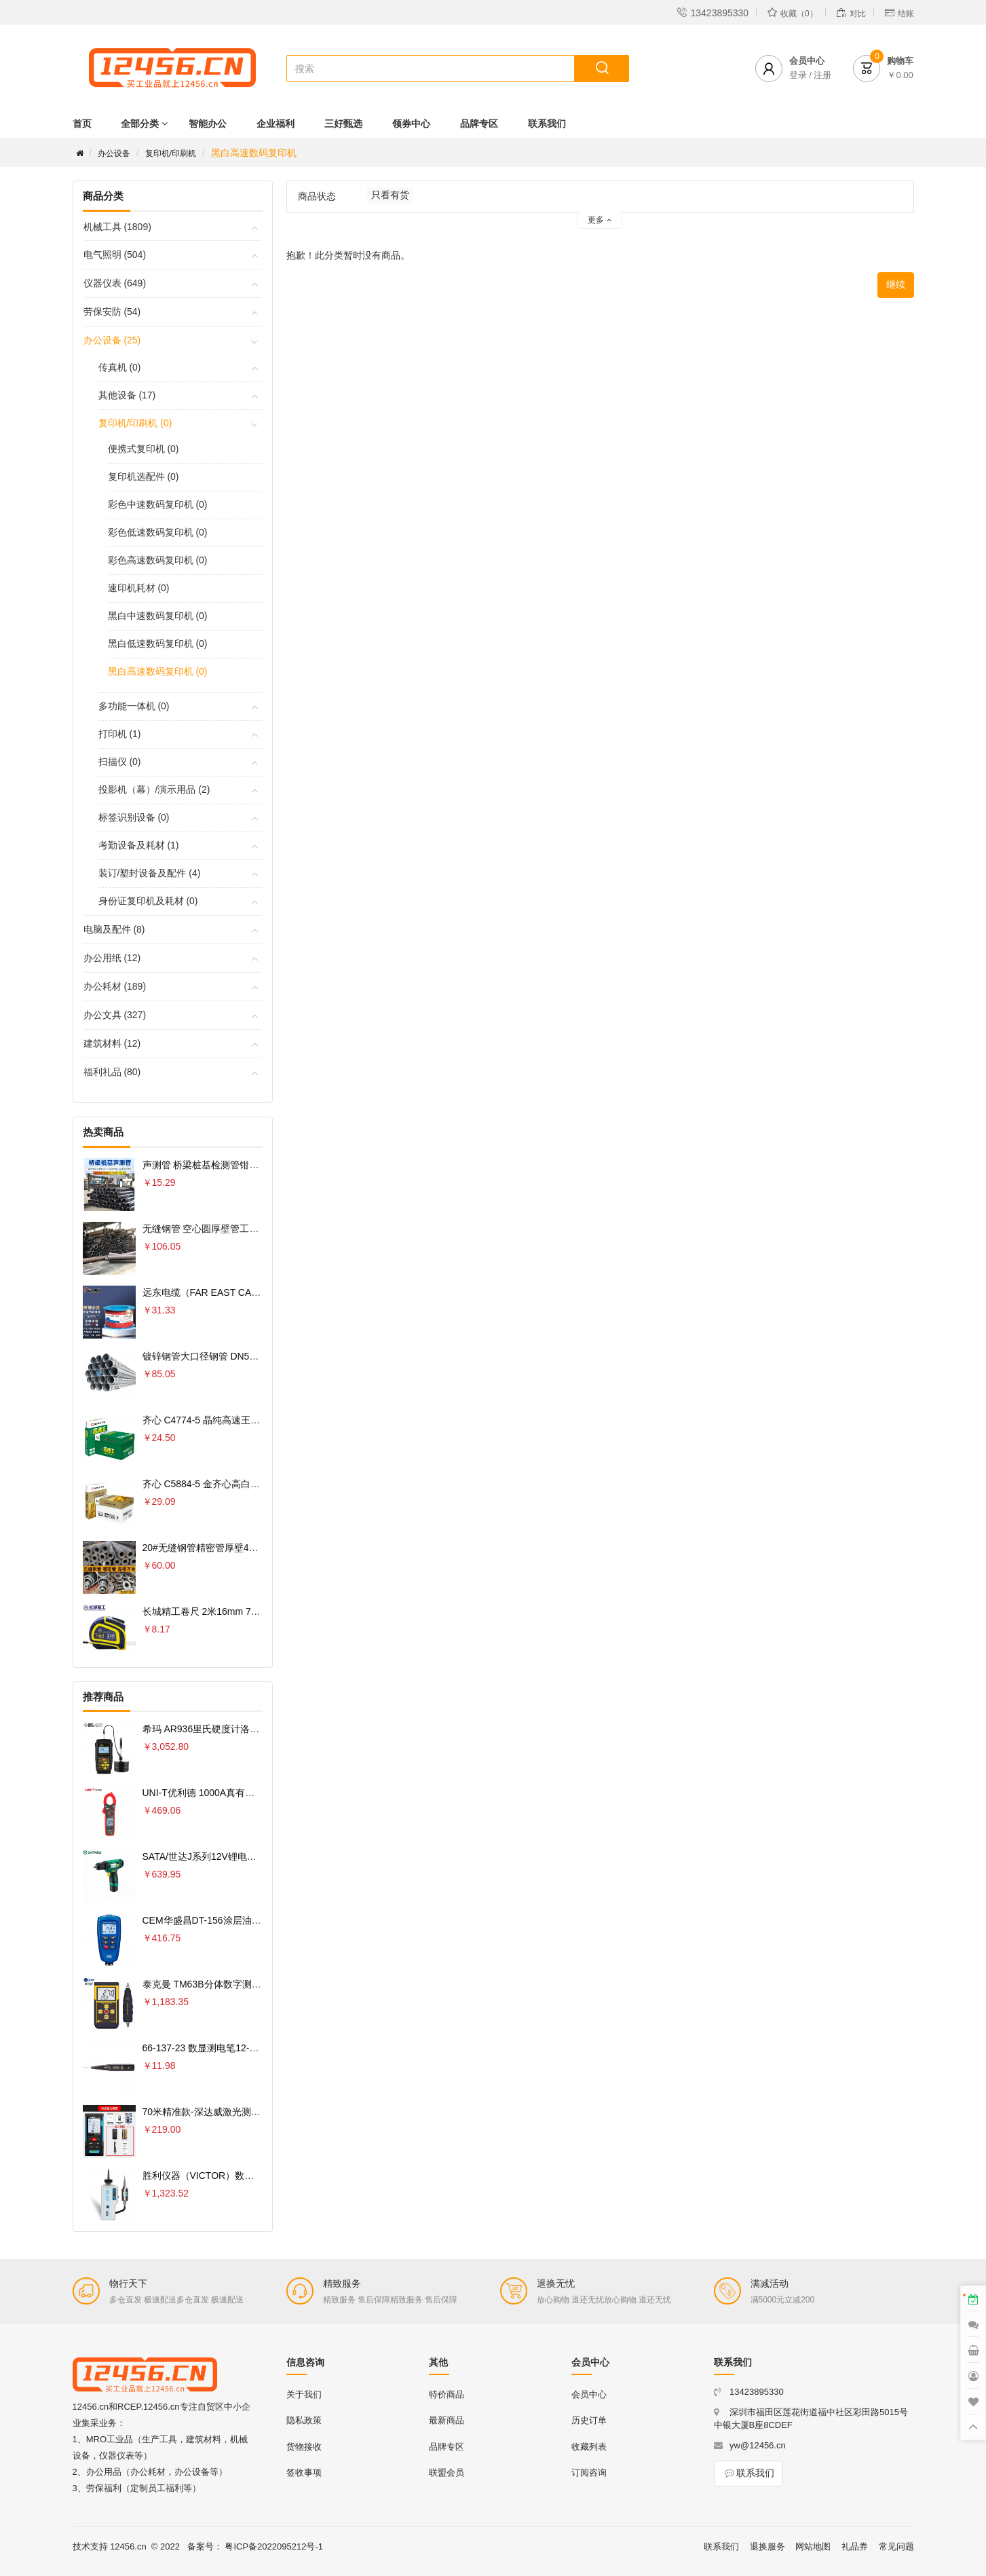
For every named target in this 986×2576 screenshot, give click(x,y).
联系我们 (547, 123)
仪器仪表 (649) (115, 283)
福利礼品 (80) (112, 1071)
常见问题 (896, 2546)
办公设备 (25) (112, 340)
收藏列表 (589, 2447)
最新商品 (446, 2420)
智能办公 (208, 123)
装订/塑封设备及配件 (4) (149, 872)
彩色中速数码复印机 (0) (158, 504)
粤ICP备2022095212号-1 (274, 2546)
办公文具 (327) (115, 1014)
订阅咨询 (589, 2472)
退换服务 (767, 2546)
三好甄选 (343, 123)
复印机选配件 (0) (143, 476)
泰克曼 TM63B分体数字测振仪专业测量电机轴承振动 (254, 1984)
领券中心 (411, 123)
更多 (599, 220)
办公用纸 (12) (112, 957)
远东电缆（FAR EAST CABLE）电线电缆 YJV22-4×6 (255, 1292)
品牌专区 (479, 123)
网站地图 (813, 2546)
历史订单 (589, 2420)
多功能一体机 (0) (134, 706)
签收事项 (304, 2472)
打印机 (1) (119, 733)
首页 (82, 123)
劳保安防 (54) (112, 311)
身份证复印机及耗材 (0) (148, 900)
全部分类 (140, 123)
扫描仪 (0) (119, 761)
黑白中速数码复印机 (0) (158, 615)
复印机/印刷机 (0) (135, 422)
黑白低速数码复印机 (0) (158, 643)
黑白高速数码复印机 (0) (158, 671)
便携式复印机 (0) (143, 448)
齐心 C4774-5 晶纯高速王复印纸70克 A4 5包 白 (243, 1420)
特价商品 (446, 2394)
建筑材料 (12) (112, 1043)
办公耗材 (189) (115, 986)
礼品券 (854, 2546)
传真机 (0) (119, 367)
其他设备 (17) (127, 395)
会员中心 (589, 2394)
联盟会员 (446, 2472)
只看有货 (390, 194)
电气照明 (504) (115, 254)
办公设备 (114, 153)
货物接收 (304, 2447)
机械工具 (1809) (117, 226)
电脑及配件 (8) (114, 929)
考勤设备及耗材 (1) (138, 845)
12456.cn (128, 2546)
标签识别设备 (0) (134, 817)
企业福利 (276, 123)
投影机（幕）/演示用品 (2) (154, 789)
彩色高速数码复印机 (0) (158, 560)
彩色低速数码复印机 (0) (158, 532)
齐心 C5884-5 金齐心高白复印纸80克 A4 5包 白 (243, 1483)
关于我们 (304, 2394)
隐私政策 (304, 2420)
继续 (895, 284)
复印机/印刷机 (170, 153)
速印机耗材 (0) (139, 587)
